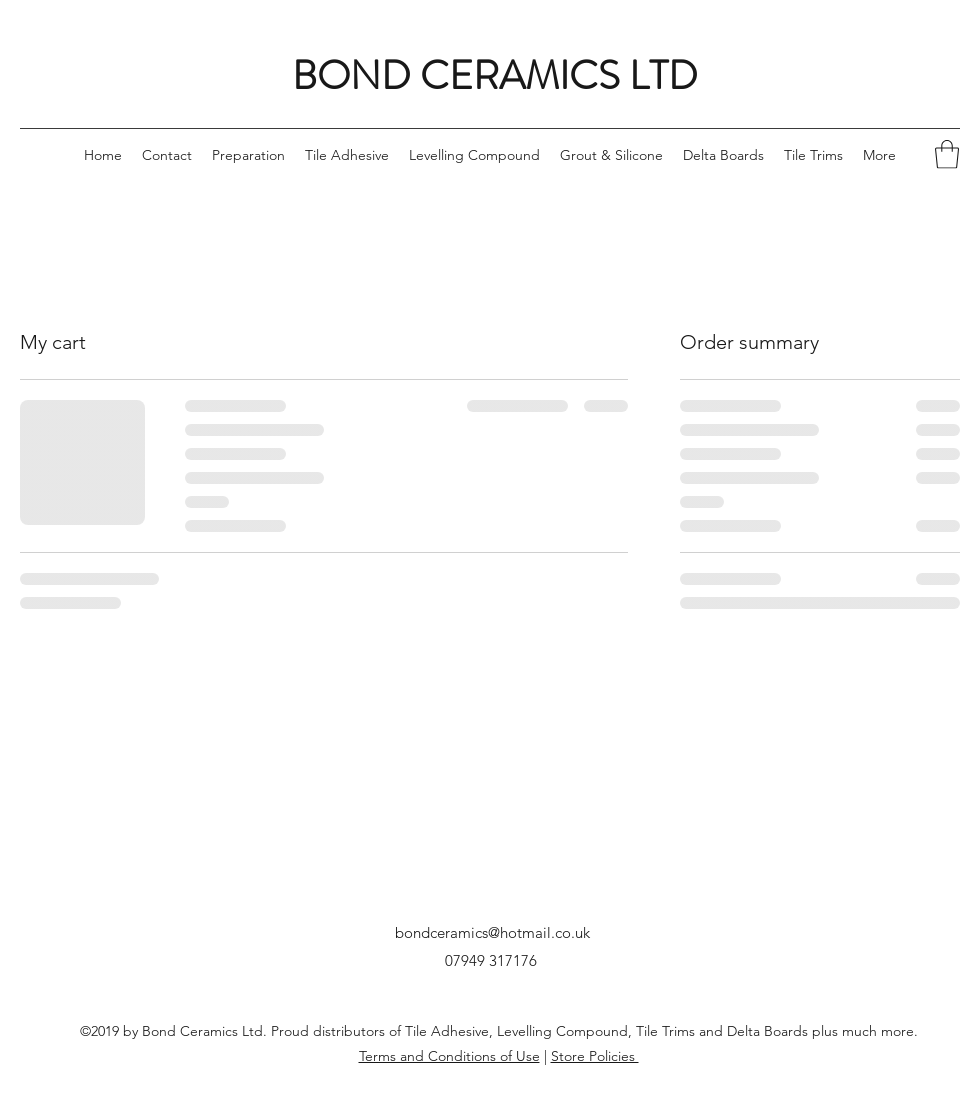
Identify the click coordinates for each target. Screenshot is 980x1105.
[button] (947, 154)
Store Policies (595, 1056)
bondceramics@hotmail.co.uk (492, 932)
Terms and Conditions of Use (449, 1056)
